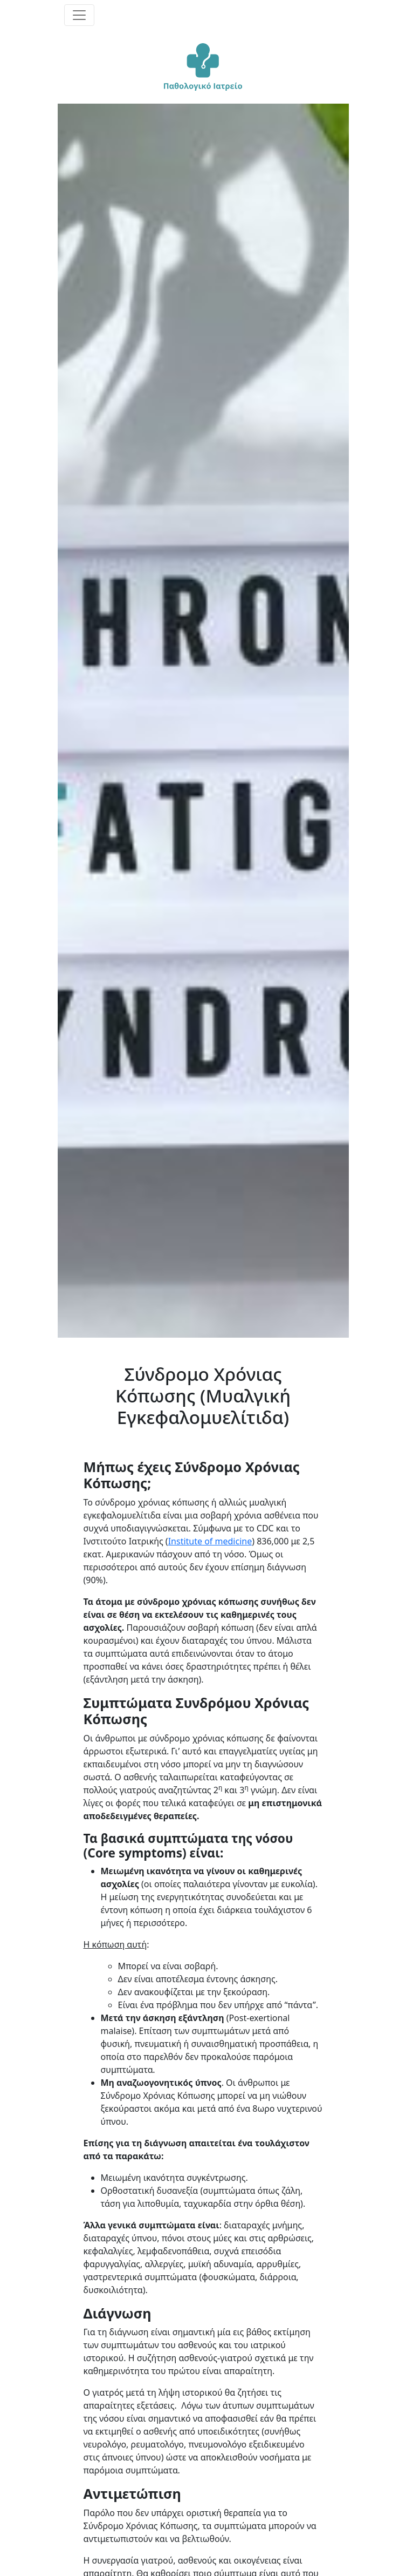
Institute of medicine (210, 1541)
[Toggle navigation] (79, 15)
